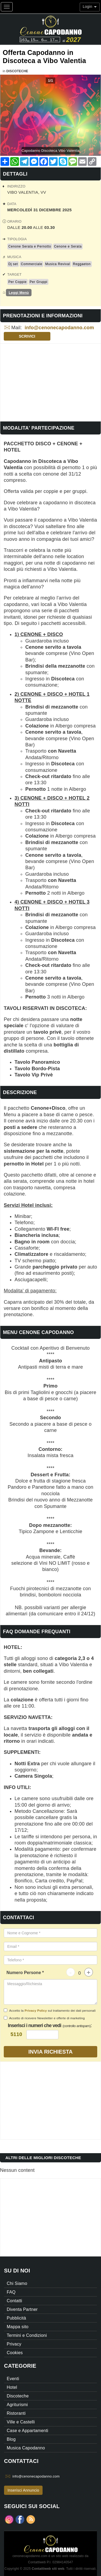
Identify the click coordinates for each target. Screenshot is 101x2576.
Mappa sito (18, 2326)
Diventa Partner (22, 2309)
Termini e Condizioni (27, 2335)
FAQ (11, 2292)
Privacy (14, 2344)
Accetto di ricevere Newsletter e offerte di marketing (44, 2018)
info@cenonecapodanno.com (59, 327)
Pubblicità (16, 2318)
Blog (11, 2439)
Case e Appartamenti (27, 2430)
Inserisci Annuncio (23, 2490)
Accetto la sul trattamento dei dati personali (50, 2010)
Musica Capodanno (26, 2448)
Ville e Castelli (21, 2422)
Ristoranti (16, 2413)
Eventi (13, 2378)
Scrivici (27, 336)
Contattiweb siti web (48, 2569)
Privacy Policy (36, 2010)
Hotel (12, 2387)
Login (90, 6)
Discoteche (17, 71)
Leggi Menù (19, 293)
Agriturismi (17, 2404)
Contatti (14, 2300)
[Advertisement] (50, 381)
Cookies (15, 2352)
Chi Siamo (17, 2283)
